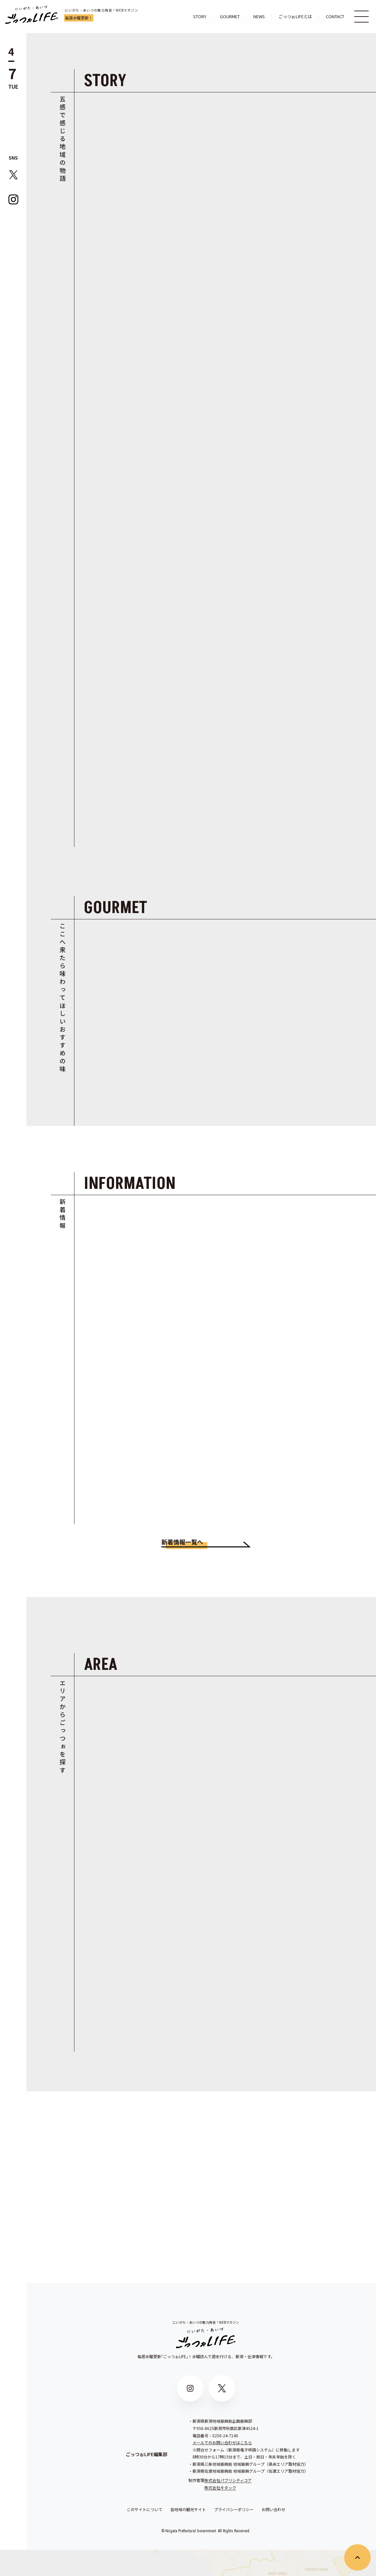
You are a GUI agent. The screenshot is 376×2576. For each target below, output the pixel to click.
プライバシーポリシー (234, 2536)
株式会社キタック (220, 2513)
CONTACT (335, 16)
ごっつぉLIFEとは (295, 16)
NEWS (259, 16)
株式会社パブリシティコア (228, 2506)
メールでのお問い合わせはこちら (222, 2469)
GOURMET (230, 16)
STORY (199, 16)
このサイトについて (144, 2536)
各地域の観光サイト (188, 2536)
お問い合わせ (273, 2536)
